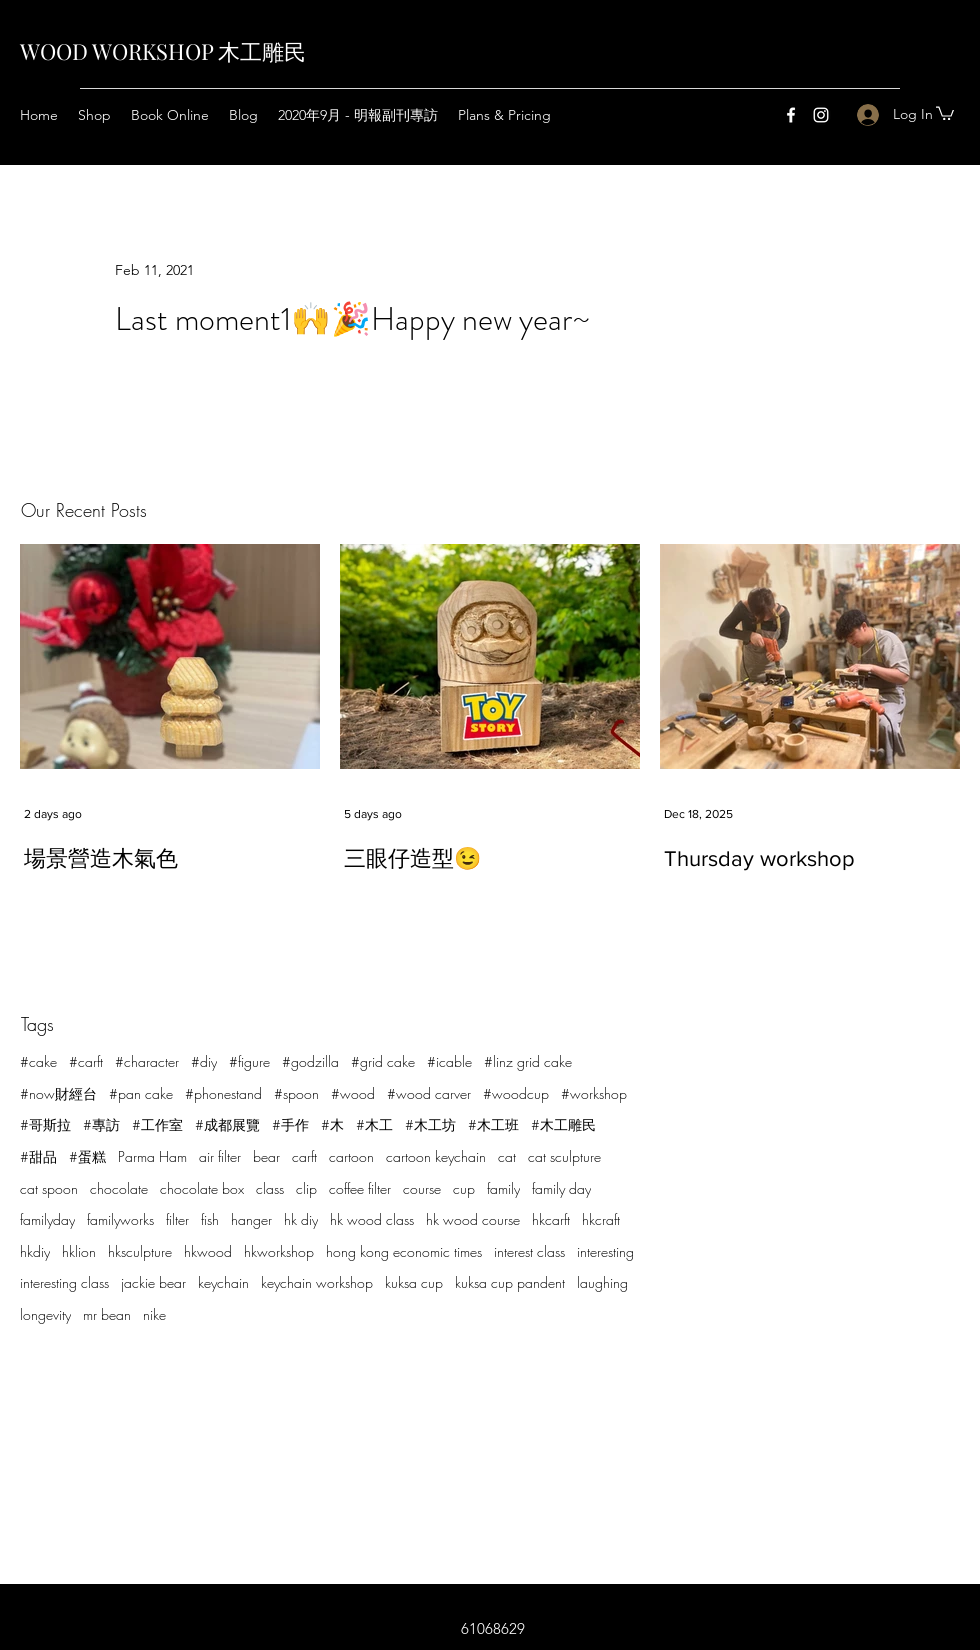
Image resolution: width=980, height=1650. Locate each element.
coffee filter (360, 1188)
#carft (86, 1061)
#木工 (374, 1124)
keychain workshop (317, 1282)
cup (464, 1188)
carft (304, 1156)
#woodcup (516, 1093)
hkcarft (551, 1219)
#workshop (594, 1093)
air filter (220, 1156)
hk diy (301, 1219)
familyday (47, 1219)
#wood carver (429, 1093)
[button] (945, 112)
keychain (223, 1282)
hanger (251, 1219)
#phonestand (223, 1093)
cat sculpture (564, 1156)
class (270, 1188)
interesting (605, 1251)
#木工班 (493, 1124)
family (503, 1188)
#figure (249, 1061)
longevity (45, 1314)
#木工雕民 (563, 1124)
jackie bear (153, 1282)
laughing (602, 1282)
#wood (353, 1093)
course (422, 1188)
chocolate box (202, 1188)
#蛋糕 (87, 1156)
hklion (79, 1251)
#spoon (296, 1093)
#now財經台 (58, 1093)
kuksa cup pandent (510, 1282)
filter (177, 1219)
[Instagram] (821, 115)
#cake (38, 1061)
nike (154, 1314)
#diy (204, 1061)
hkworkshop (279, 1251)
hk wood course (473, 1219)
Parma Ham (152, 1156)
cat (507, 1156)
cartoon (351, 1156)
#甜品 (38, 1156)
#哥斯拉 (45, 1124)
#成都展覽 (227, 1124)
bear (266, 1156)
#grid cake (383, 1061)
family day (561, 1188)
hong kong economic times (404, 1251)
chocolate (119, 1188)
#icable (449, 1061)
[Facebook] (791, 115)
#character (147, 1061)
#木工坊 (430, 1124)
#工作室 (157, 1124)
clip (306, 1188)
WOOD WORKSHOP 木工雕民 (163, 51)
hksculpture (140, 1251)
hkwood (208, 1251)
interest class (529, 1251)
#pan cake (141, 1093)
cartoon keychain (436, 1156)
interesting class (64, 1282)
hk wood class (372, 1219)
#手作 (290, 1124)
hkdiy (35, 1251)
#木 (332, 1124)
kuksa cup (414, 1282)
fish (210, 1219)
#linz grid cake (528, 1061)
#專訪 (101, 1124)
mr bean (107, 1314)
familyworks (120, 1219)
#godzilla (310, 1061)
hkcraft (601, 1219)
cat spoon (49, 1188)
